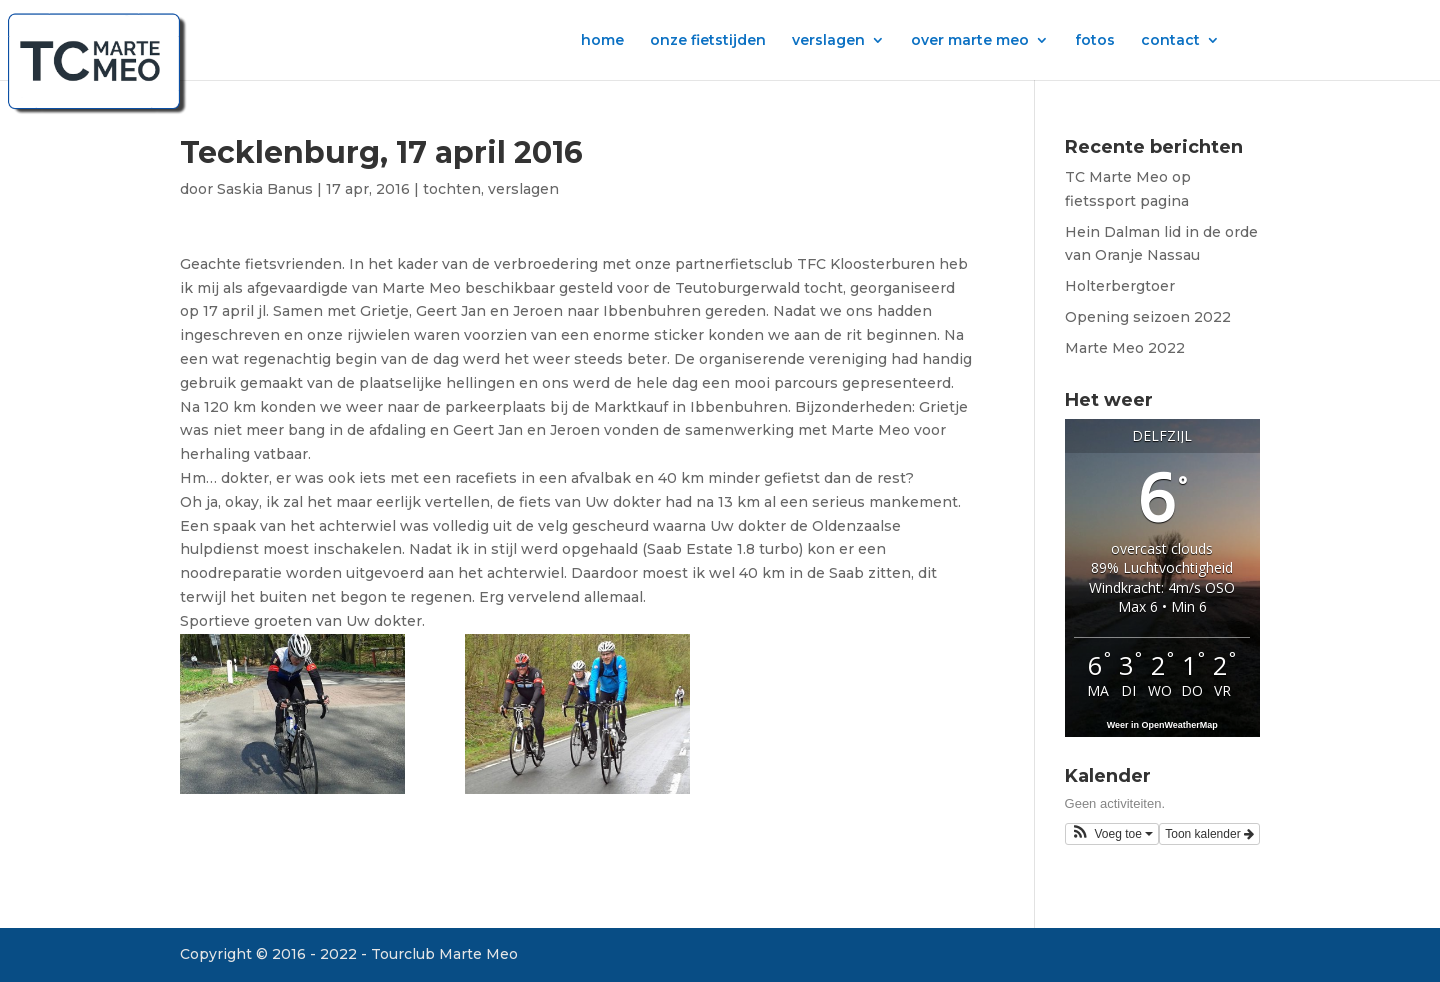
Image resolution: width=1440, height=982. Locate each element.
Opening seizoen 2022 (1148, 317)
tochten (452, 189)
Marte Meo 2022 (1125, 348)
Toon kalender (1209, 834)
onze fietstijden (708, 41)
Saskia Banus (265, 189)
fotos (1095, 41)
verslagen (828, 41)
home (602, 41)
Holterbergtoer (1120, 286)
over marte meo (970, 41)
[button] (1112, 834)
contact (1170, 41)
